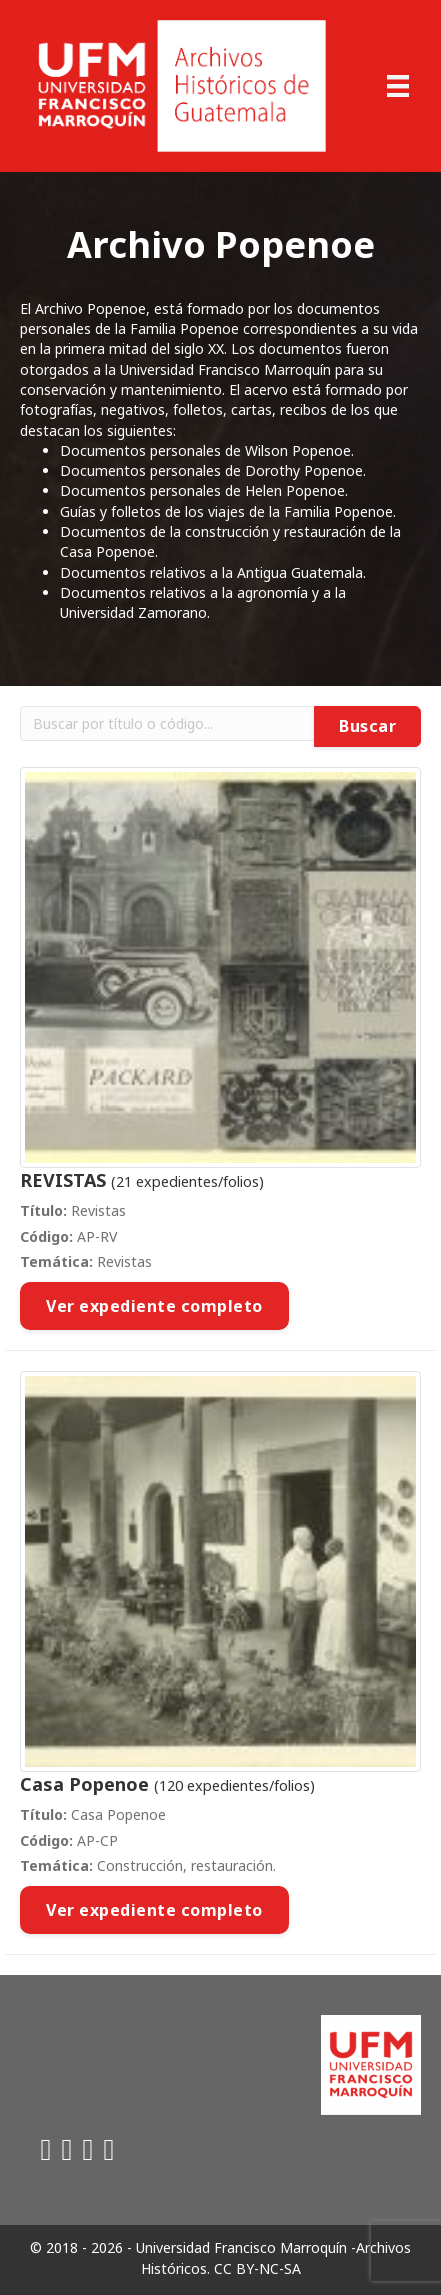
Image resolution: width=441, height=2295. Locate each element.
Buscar (367, 726)
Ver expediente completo (154, 1306)
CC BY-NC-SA (257, 2268)
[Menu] (398, 86)
